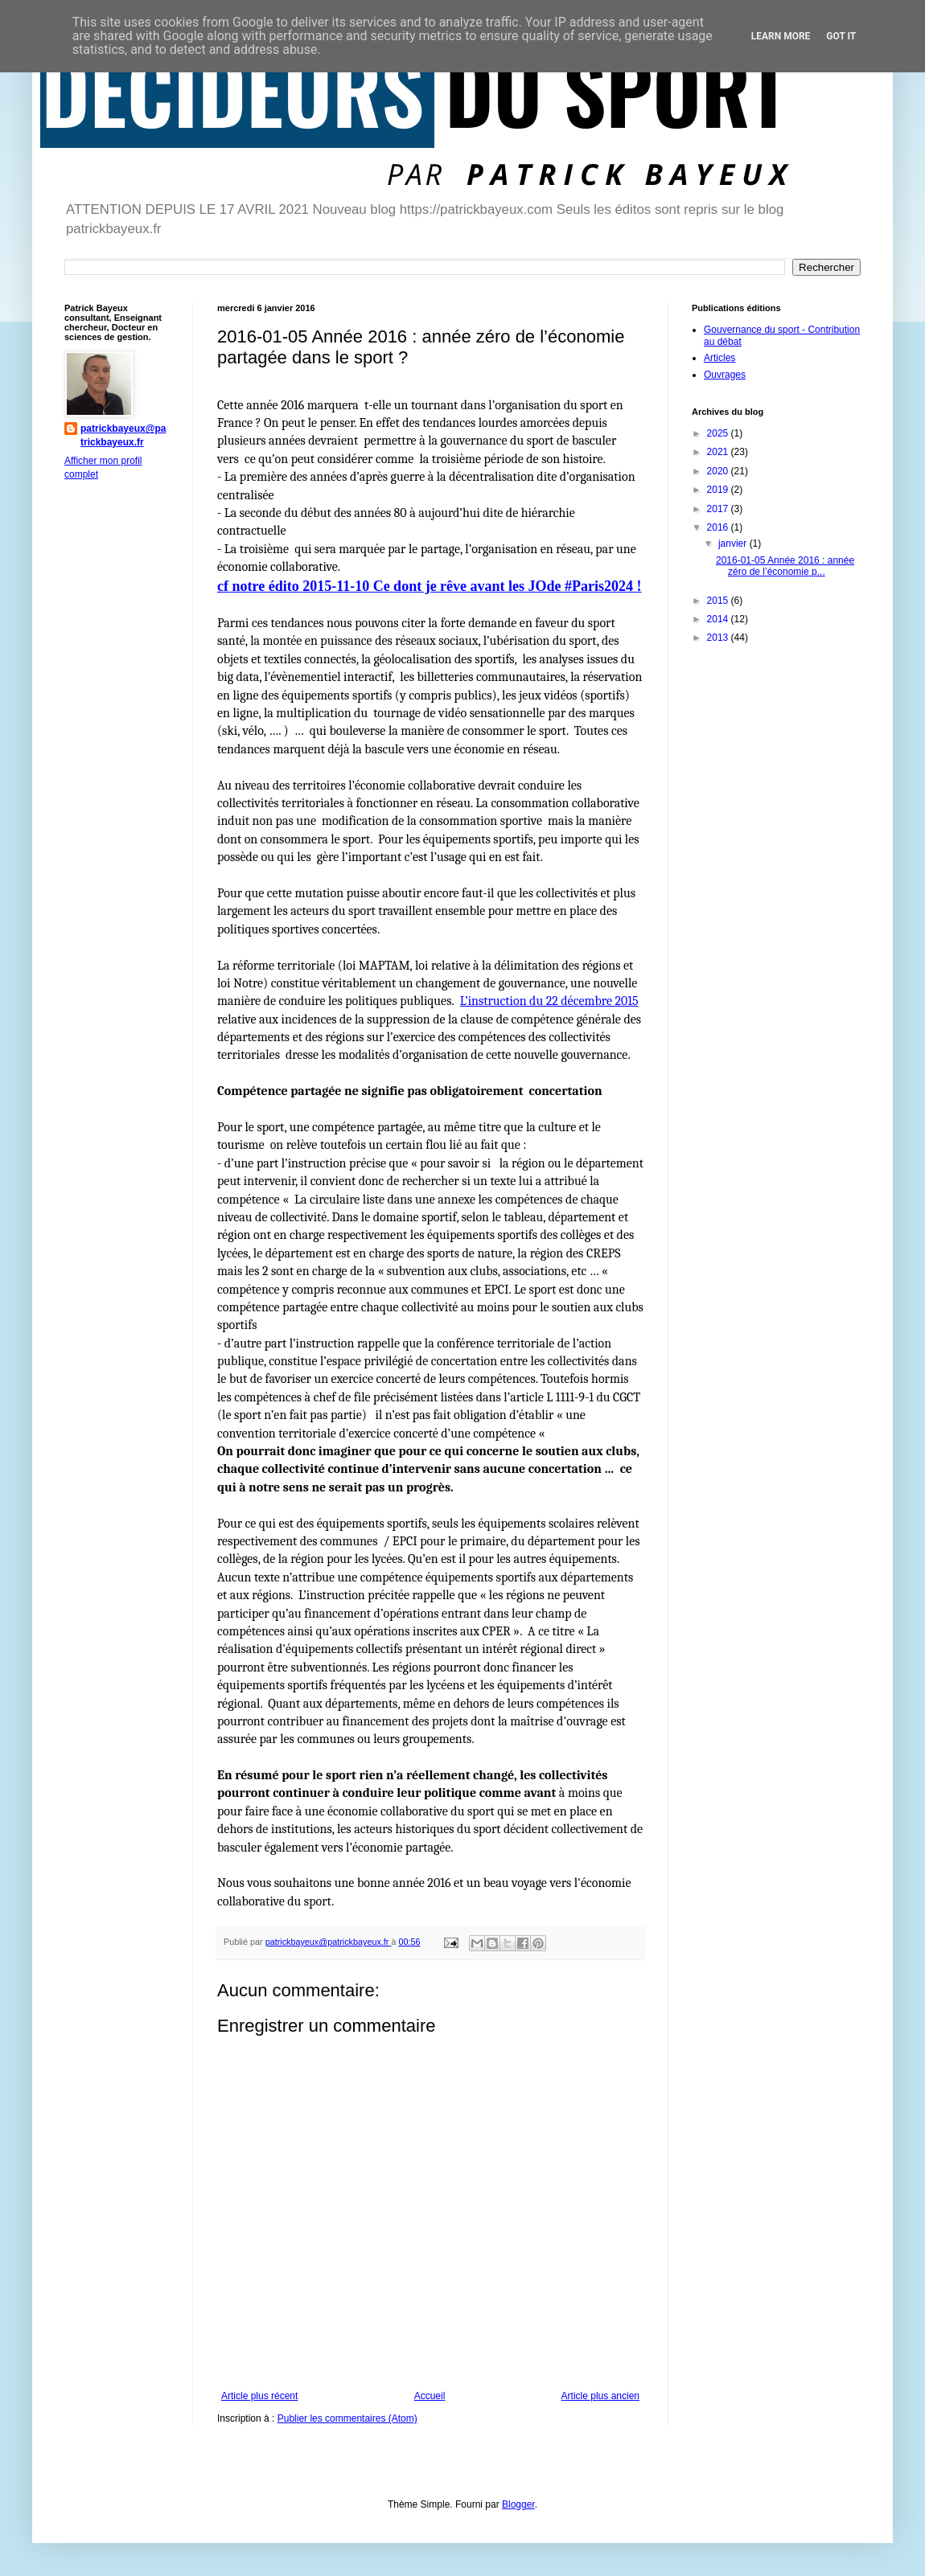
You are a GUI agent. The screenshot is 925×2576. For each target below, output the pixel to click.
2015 (719, 600)
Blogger (518, 2504)
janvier (734, 543)
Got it (841, 36)
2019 (719, 489)
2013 (719, 637)
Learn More (781, 36)
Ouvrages (725, 374)
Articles (719, 357)
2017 (719, 509)
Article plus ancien (600, 2396)
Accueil (430, 2396)
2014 (719, 619)
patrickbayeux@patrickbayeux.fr (123, 435)
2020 (719, 471)
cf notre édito (259, 586)
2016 (719, 527)
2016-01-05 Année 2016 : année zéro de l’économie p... (785, 566)
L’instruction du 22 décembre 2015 (549, 1001)
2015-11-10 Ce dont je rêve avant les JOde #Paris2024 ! (471, 586)
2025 (719, 433)
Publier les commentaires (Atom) (347, 2418)
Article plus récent (259, 2396)
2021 (719, 451)
